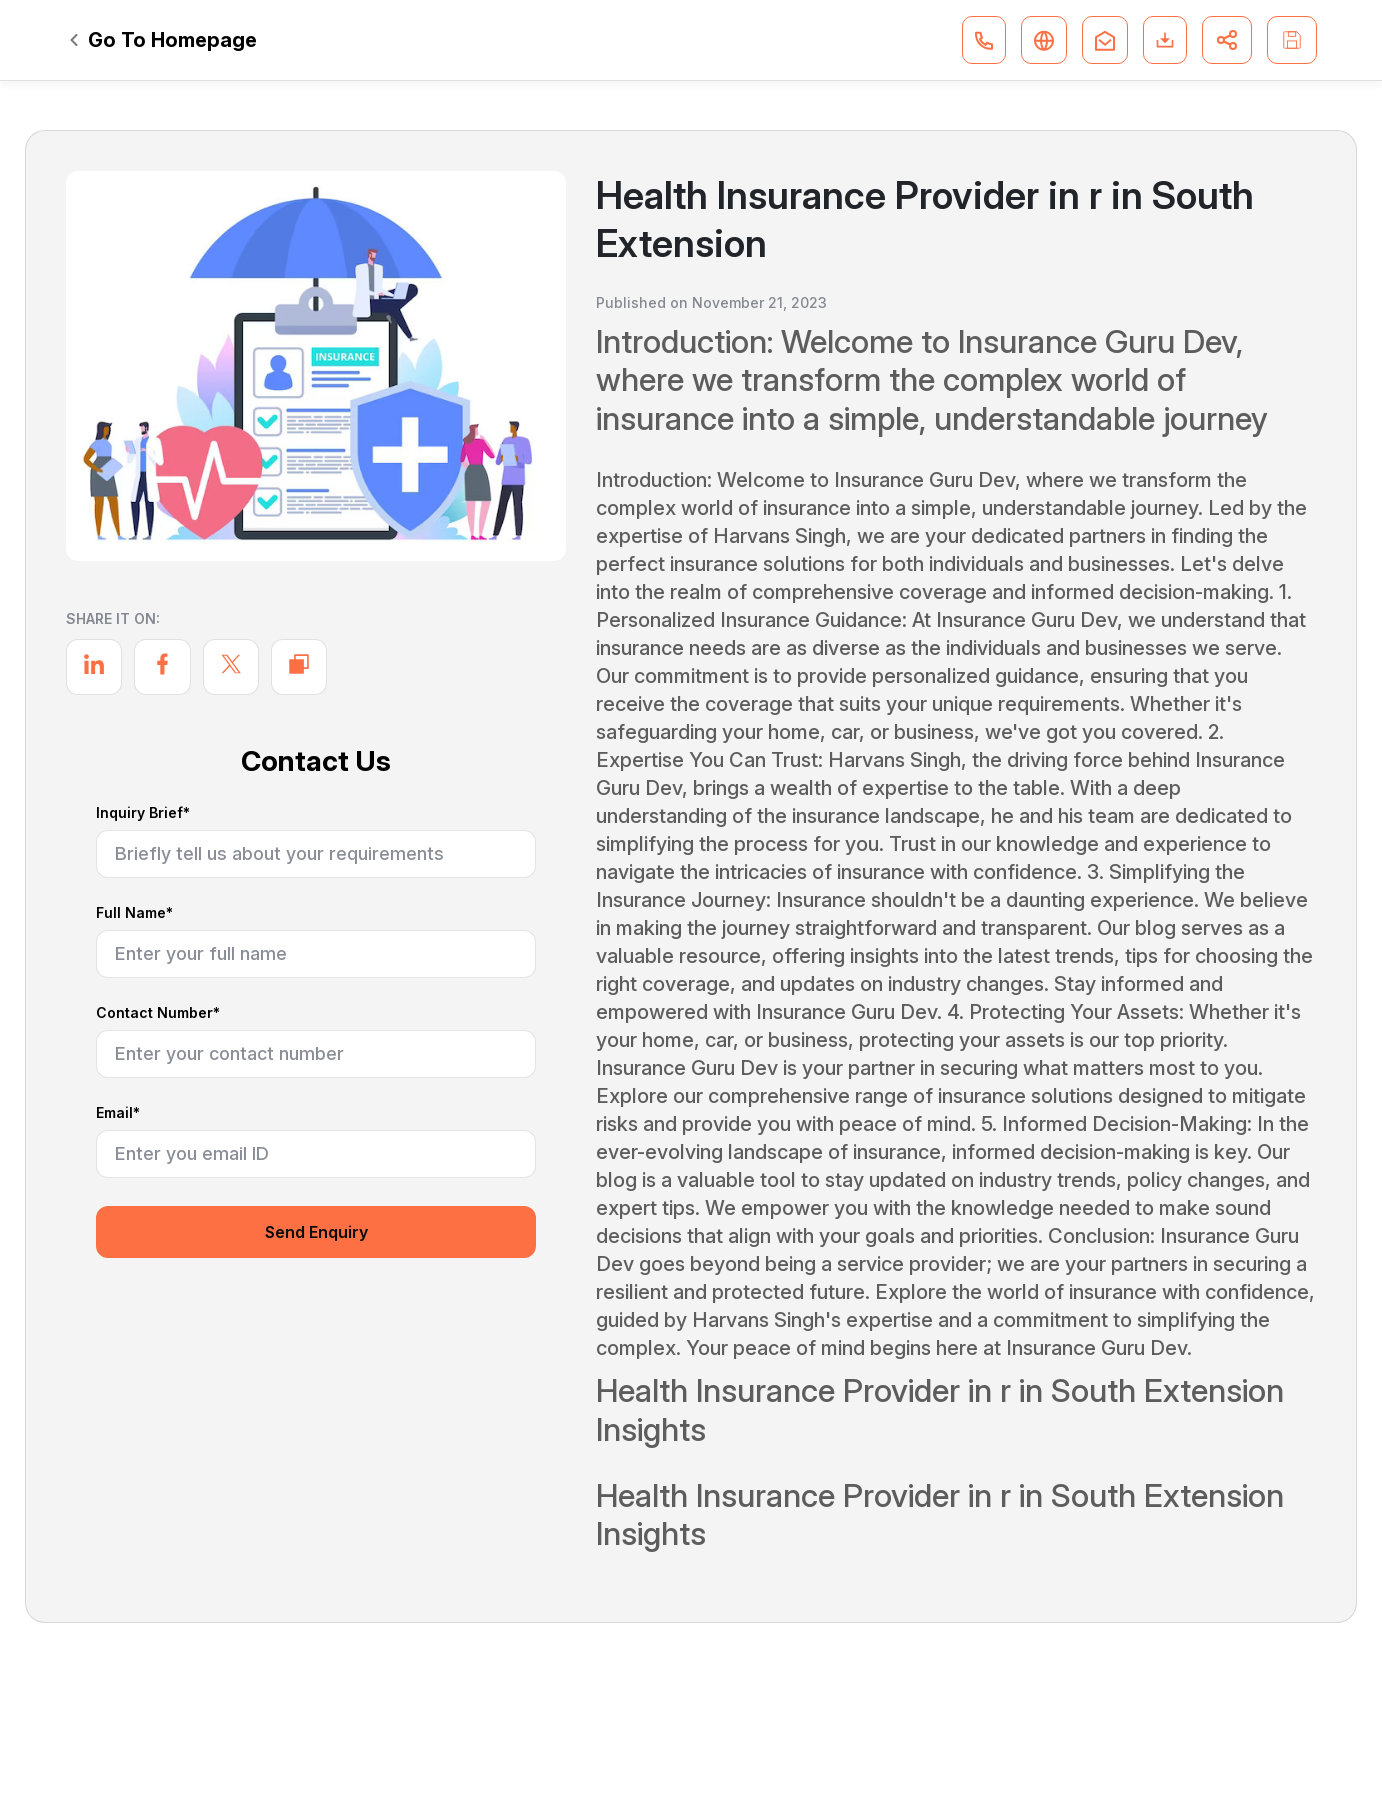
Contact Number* (158, 1013)
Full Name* (134, 913)
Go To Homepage (163, 40)
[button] (984, 40)
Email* (118, 1113)
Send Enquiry (316, 1232)
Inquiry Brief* (143, 813)
